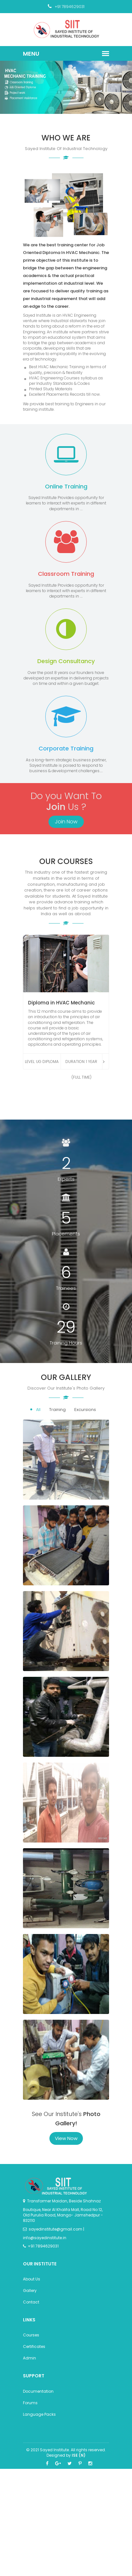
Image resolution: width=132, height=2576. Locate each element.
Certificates (34, 2346)
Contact (31, 2302)
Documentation (38, 2391)
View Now (66, 2138)
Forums (30, 2403)
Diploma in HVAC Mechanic (61, 1002)
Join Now (66, 821)
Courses (31, 2335)
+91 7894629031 (66, 6)
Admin (29, 2358)
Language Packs (39, 2414)
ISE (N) (78, 2455)
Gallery (30, 2290)
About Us (31, 2279)
